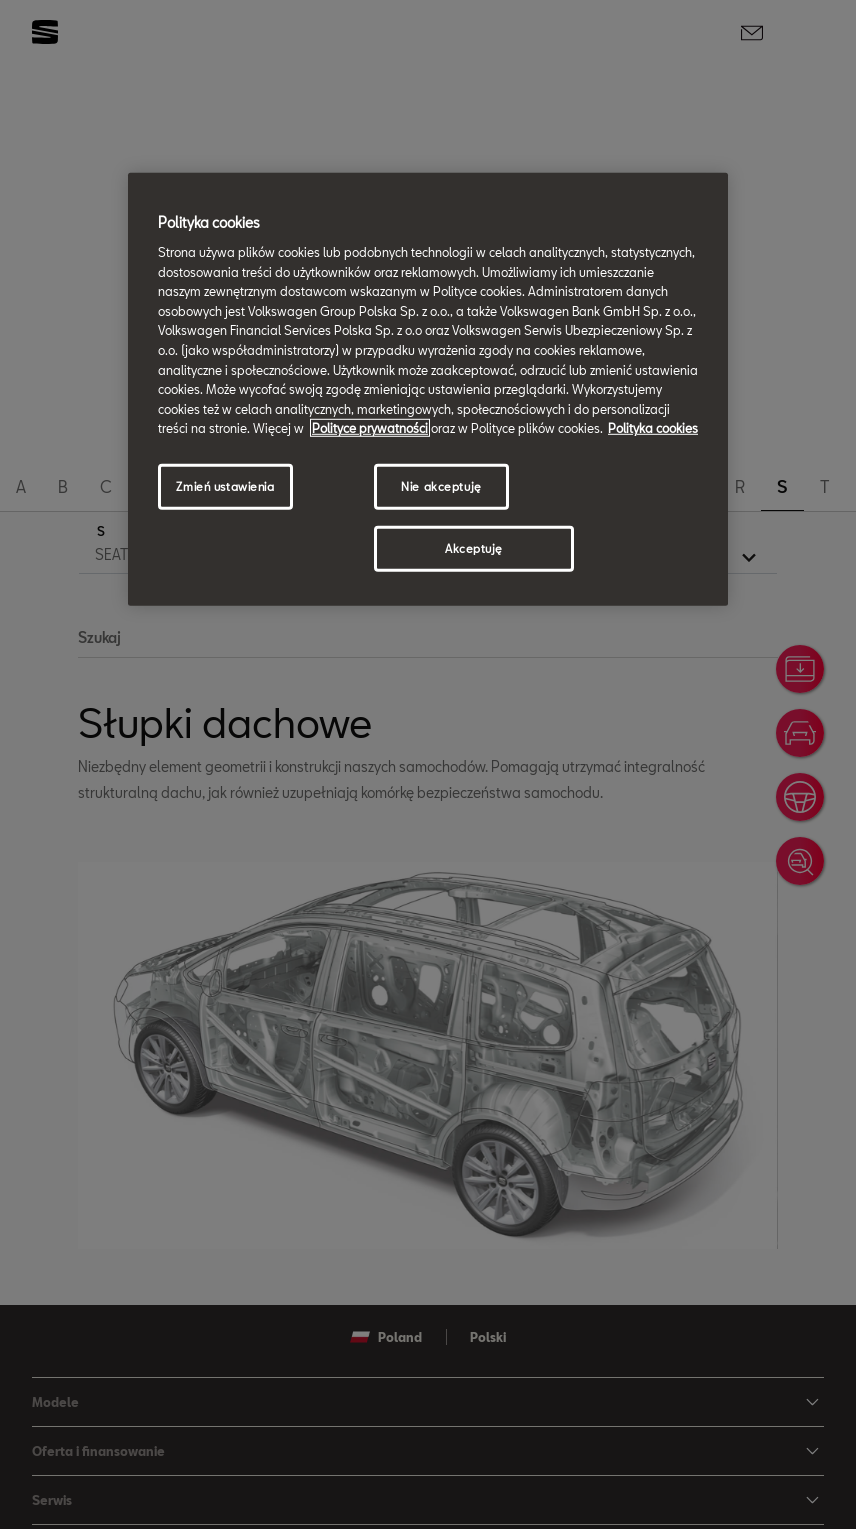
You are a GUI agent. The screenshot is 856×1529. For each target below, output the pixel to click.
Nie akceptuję (441, 486)
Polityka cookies (653, 428)
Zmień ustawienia (225, 486)
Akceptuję (474, 548)
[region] (428, 389)
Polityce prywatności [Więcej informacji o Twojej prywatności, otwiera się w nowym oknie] (370, 428)
